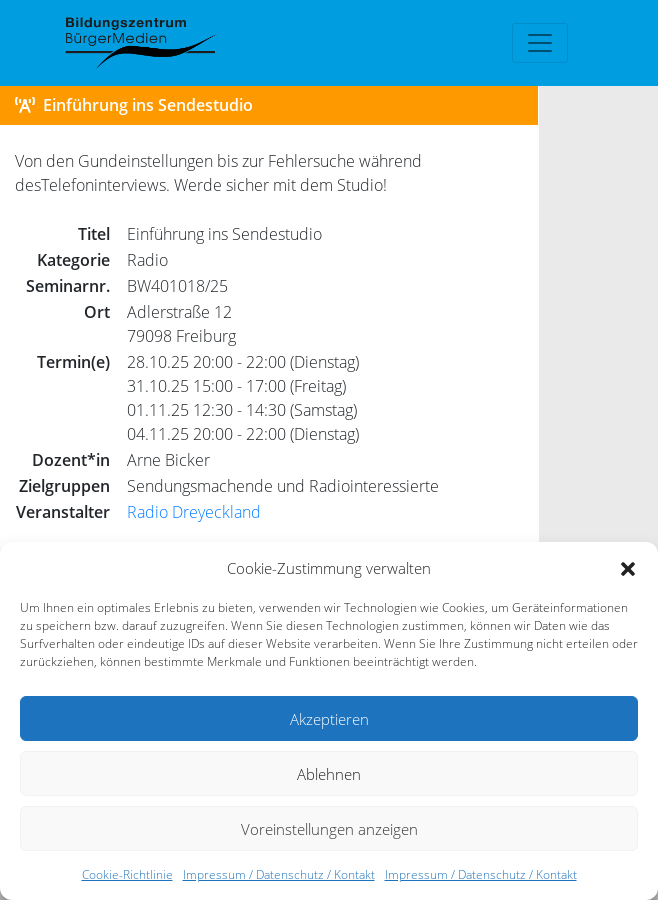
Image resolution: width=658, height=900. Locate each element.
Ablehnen (329, 774)
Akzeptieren (329, 719)
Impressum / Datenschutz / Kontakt (279, 874)
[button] (628, 568)
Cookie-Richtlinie (127, 874)
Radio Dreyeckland (194, 512)
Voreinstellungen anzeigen (329, 829)
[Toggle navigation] (540, 43)
